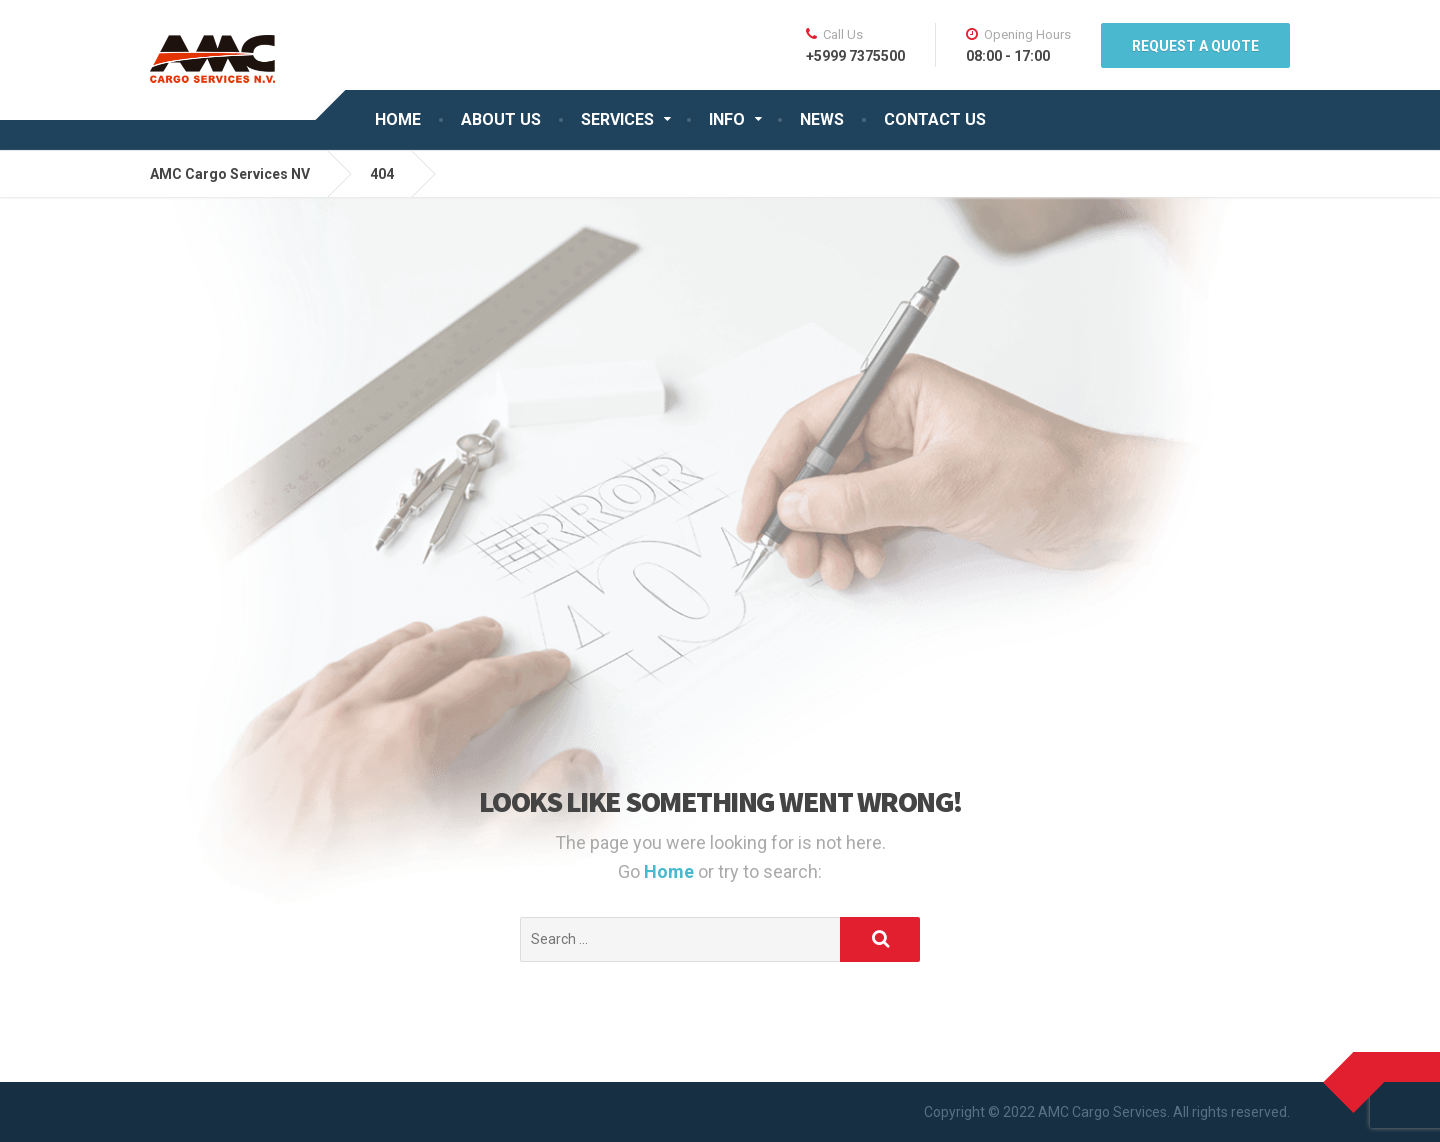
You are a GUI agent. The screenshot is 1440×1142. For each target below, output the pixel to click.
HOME (398, 119)
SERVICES (617, 119)
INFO (727, 119)
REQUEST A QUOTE (1195, 46)
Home (671, 871)
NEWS (822, 119)
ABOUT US (501, 119)
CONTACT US (935, 119)
